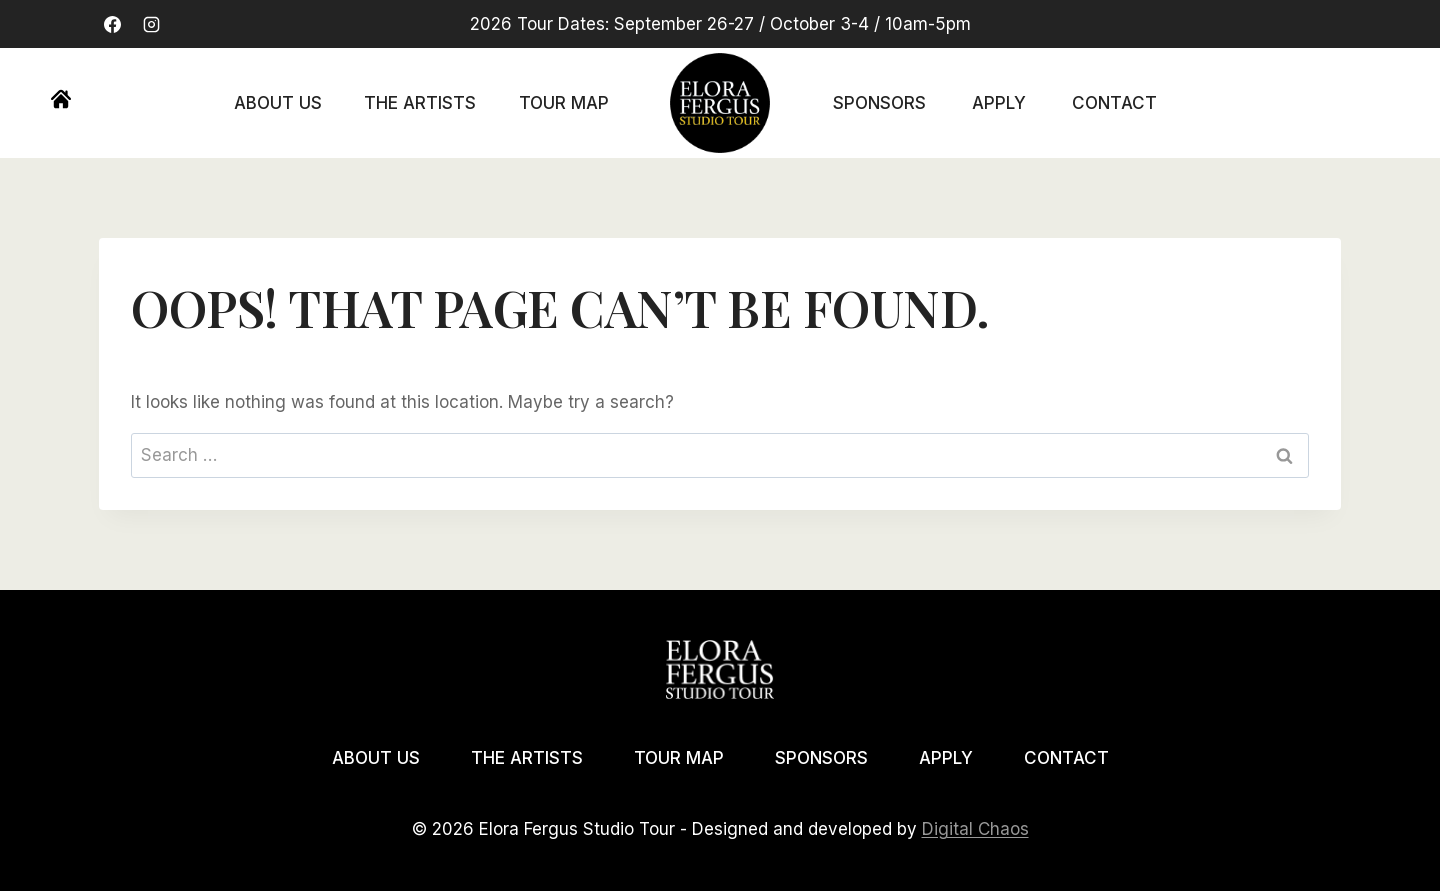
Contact (1114, 103)
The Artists (420, 103)
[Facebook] (112, 24)
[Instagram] (151, 24)
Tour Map (564, 103)
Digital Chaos (975, 829)
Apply (999, 103)
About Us (278, 103)
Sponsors (879, 103)
